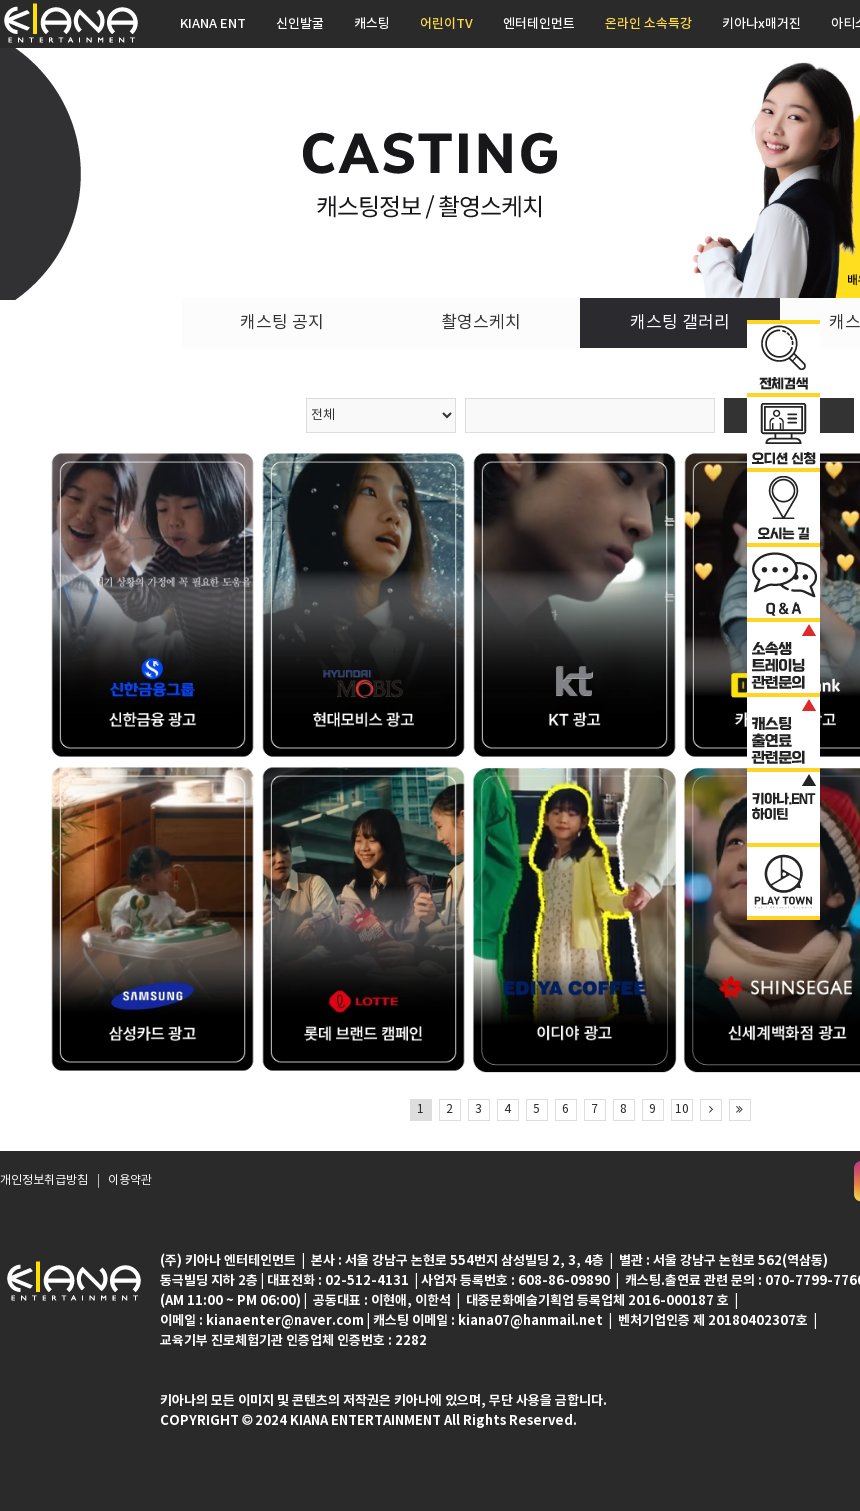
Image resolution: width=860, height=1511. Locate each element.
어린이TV (446, 24)
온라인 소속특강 (648, 24)
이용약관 (130, 1180)
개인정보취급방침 (44, 1180)
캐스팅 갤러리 (680, 323)
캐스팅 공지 (282, 323)
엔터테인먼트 (539, 24)
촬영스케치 (481, 323)
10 (682, 1109)
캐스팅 (372, 24)
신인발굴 (300, 24)
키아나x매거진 (761, 24)
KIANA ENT (213, 24)
